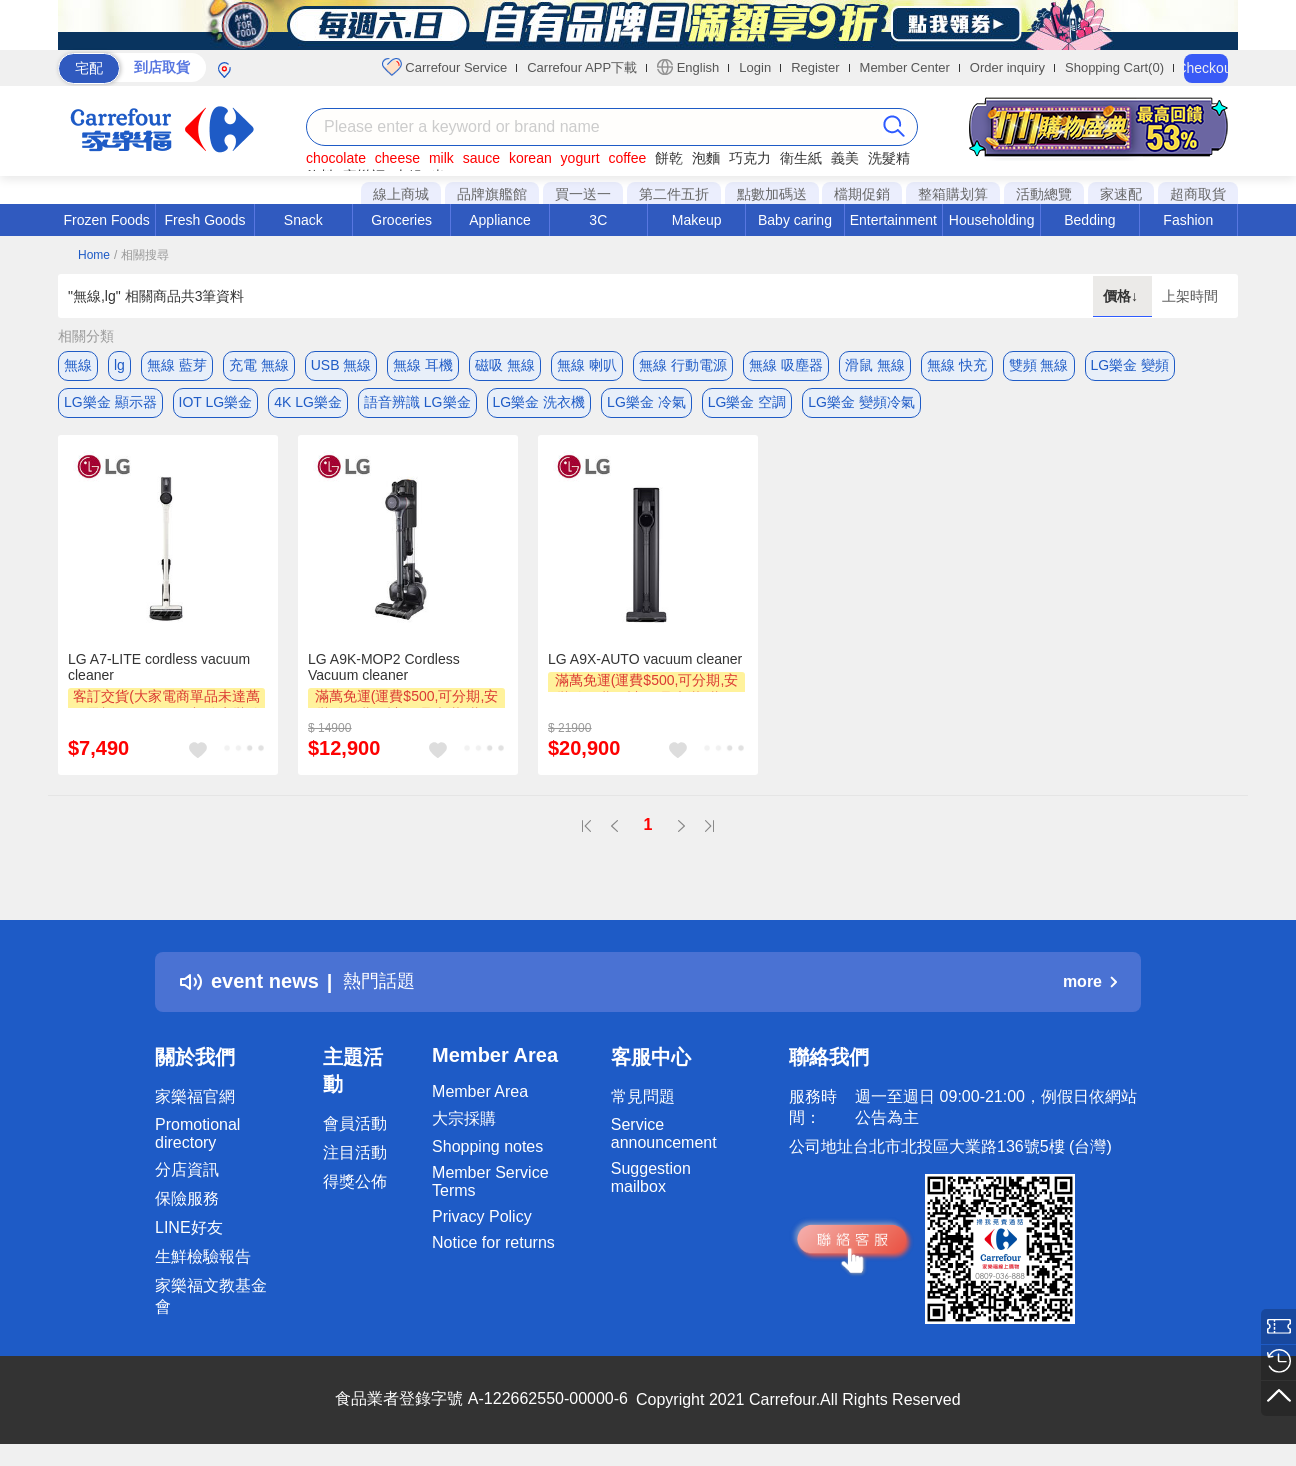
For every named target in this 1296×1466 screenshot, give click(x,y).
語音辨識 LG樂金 (417, 405)
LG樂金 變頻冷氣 (861, 405)
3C (598, 220)
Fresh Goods (205, 220)
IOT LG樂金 (216, 405)
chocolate (336, 158)
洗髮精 (889, 158)
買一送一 (583, 194)
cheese (397, 158)
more (1090, 987)
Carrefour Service (444, 67)
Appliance (500, 220)
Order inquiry (1007, 67)
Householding (992, 220)
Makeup (697, 220)
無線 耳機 (423, 365)
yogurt (580, 158)
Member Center (905, 67)
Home (94, 255)
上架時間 (1190, 296)
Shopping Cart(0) (1114, 67)
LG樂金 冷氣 (646, 405)
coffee (627, 158)
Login (755, 67)
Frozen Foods (106, 220)
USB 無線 (341, 365)
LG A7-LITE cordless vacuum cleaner (159, 673)
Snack (303, 220)
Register (815, 67)
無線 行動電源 (683, 365)
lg (119, 365)
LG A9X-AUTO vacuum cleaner (645, 665)
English (688, 67)
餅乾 (669, 158)
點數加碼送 (772, 194)
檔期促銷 (862, 194)
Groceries (401, 220)
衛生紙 (801, 158)
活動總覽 (1044, 194)
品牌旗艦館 (492, 194)
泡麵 (706, 158)
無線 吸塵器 (786, 365)
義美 (845, 158)
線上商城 (401, 194)
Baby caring (795, 220)
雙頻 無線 (1039, 365)
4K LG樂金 (308, 405)
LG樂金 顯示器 (110, 405)
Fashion (1188, 220)
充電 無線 (259, 365)
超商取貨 (1198, 194)
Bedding (1089, 220)
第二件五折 (674, 194)
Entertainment (893, 220)
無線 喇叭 (587, 365)
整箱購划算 (953, 194)
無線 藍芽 (177, 365)
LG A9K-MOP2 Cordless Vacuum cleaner (384, 673)
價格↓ (1122, 296)
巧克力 (750, 158)
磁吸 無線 (505, 365)
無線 (78, 365)
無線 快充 (957, 365)
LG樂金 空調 (747, 405)
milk (441, 158)
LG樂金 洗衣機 (539, 405)
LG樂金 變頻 (1130, 365)
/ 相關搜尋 (141, 255)
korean (530, 158)
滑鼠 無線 (875, 365)
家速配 (1121, 194)
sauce (481, 158)
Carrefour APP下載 (582, 67)
